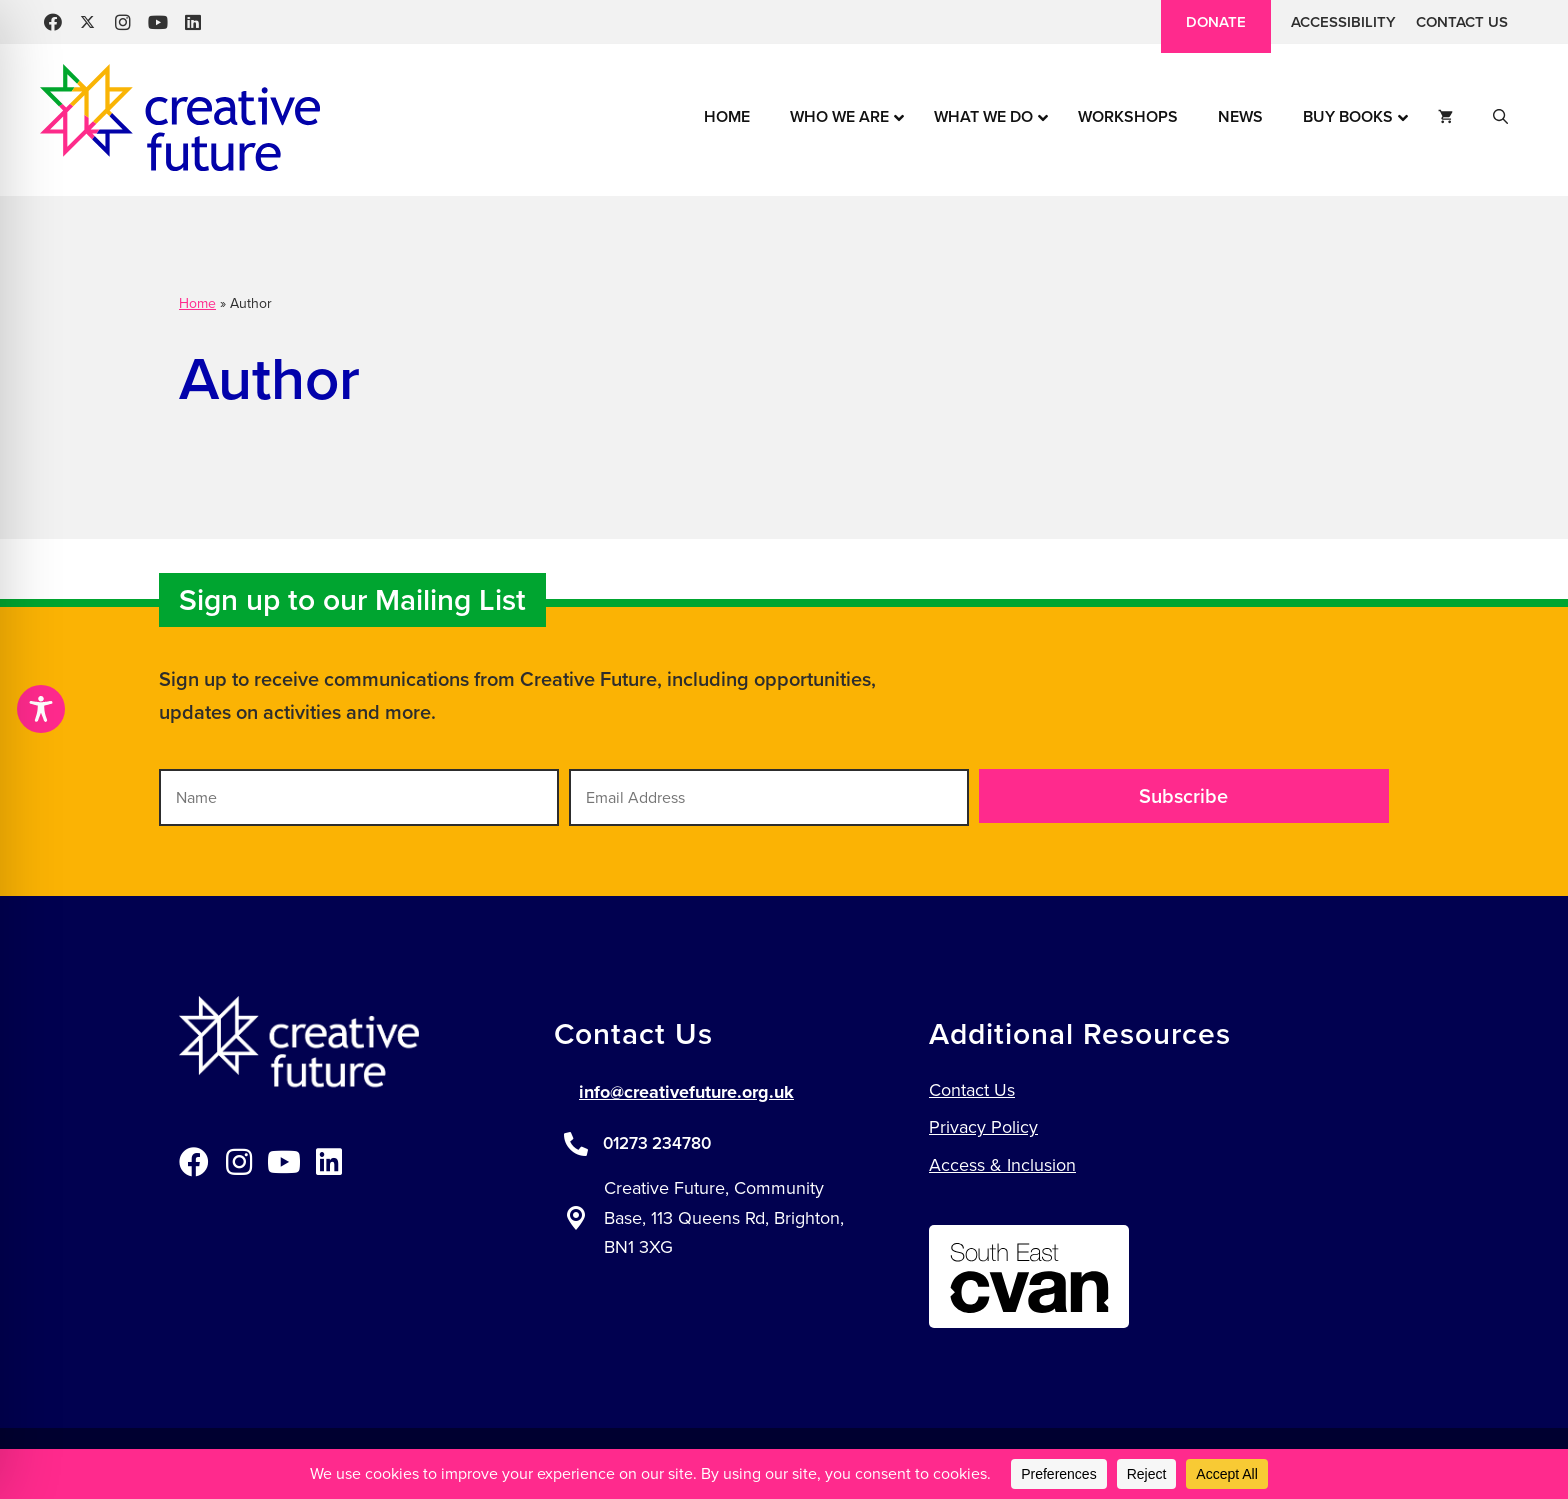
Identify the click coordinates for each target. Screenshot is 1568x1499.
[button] (52, 22)
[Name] (359, 797)
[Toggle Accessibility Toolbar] (41, 709)
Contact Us (1462, 22)
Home (197, 303)
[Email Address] (769, 797)
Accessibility (1343, 22)
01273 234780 (657, 1143)
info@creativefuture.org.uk (686, 1092)
